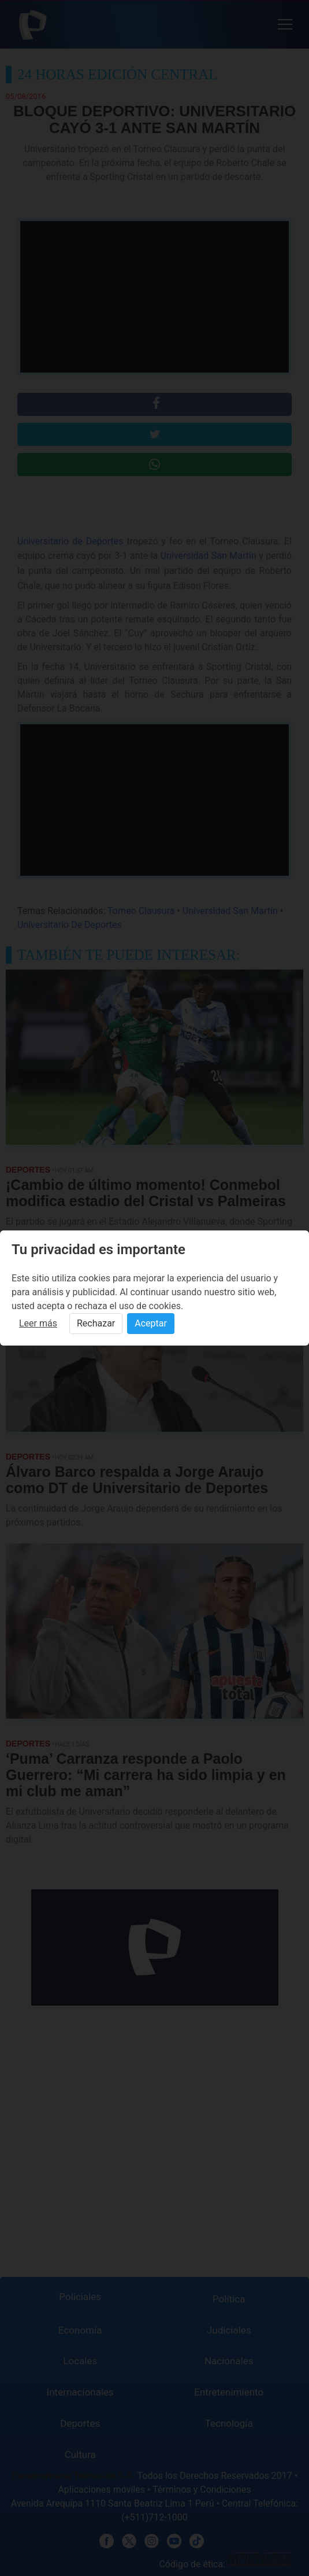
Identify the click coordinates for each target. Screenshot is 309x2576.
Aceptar (151, 1323)
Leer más (38, 1323)
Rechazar (96, 1323)
